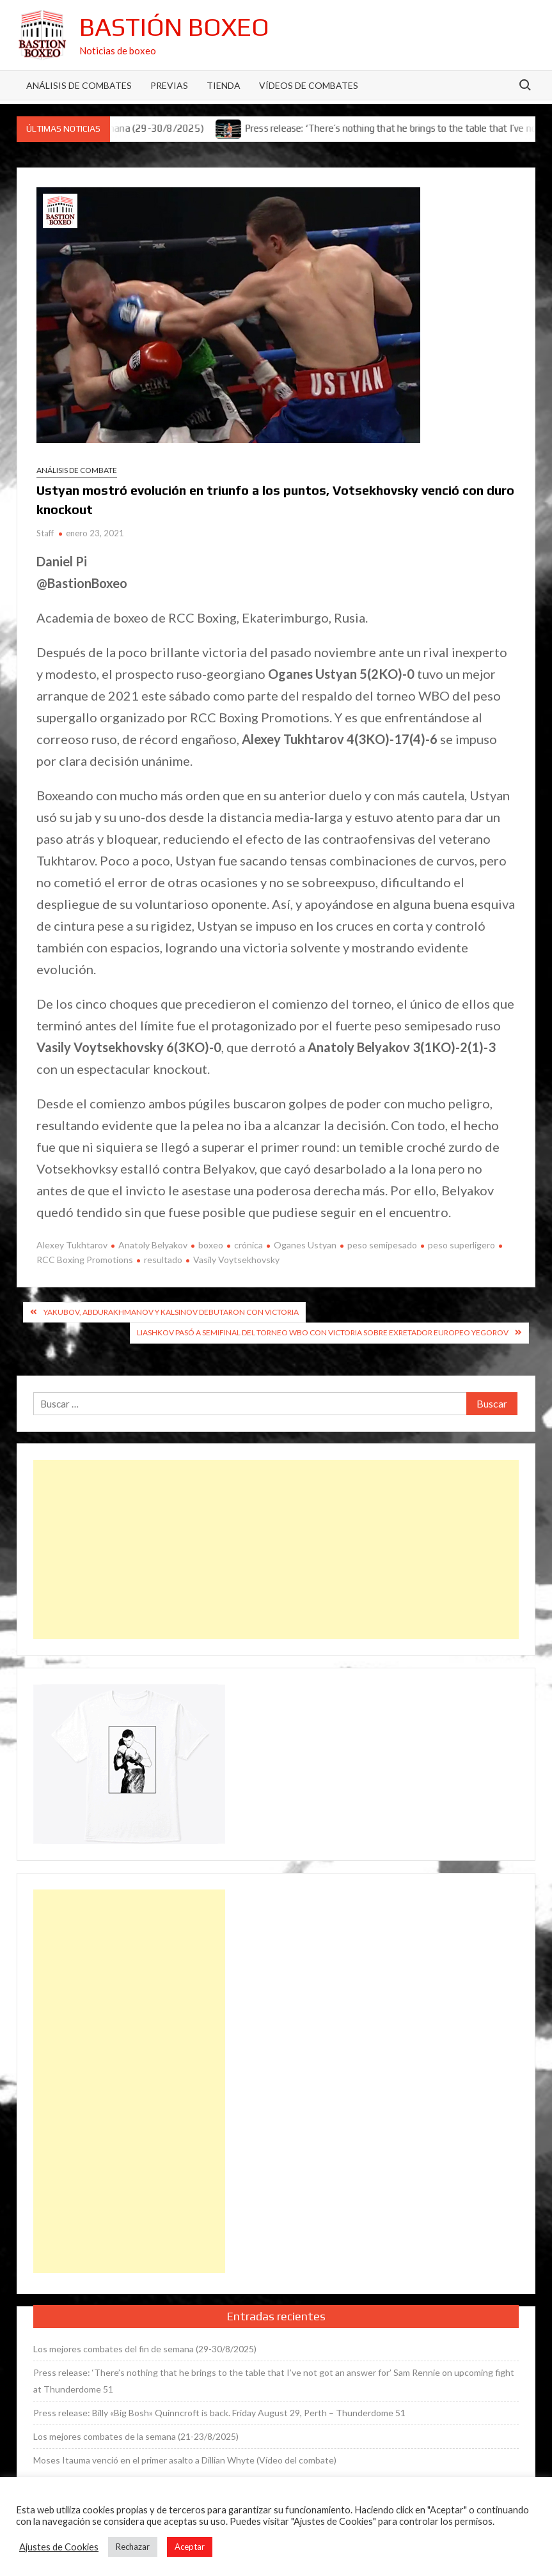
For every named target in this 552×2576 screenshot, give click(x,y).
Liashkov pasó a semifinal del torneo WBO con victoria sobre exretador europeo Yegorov (323, 1332)
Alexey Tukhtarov (71, 1244)
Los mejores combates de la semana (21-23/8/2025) (136, 2436)
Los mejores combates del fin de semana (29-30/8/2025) (144, 2348)
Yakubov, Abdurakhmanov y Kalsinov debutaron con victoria (171, 1312)
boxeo (210, 1244)
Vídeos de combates (308, 85)
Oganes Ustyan (305, 1244)
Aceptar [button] (190, 2546)
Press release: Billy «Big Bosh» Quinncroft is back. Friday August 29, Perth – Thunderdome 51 (219, 2412)
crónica (248, 1244)
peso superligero (461, 1244)
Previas (169, 85)
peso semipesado (382, 1244)
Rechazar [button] (133, 2546)
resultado (163, 1259)
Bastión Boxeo (174, 27)
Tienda (224, 85)
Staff (45, 533)
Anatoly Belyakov (152, 1244)
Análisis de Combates (79, 85)
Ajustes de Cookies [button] (59, 2546)
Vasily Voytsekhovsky (236, 1259)
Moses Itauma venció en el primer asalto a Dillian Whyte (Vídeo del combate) (184, 2460)
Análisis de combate (76, 470)
